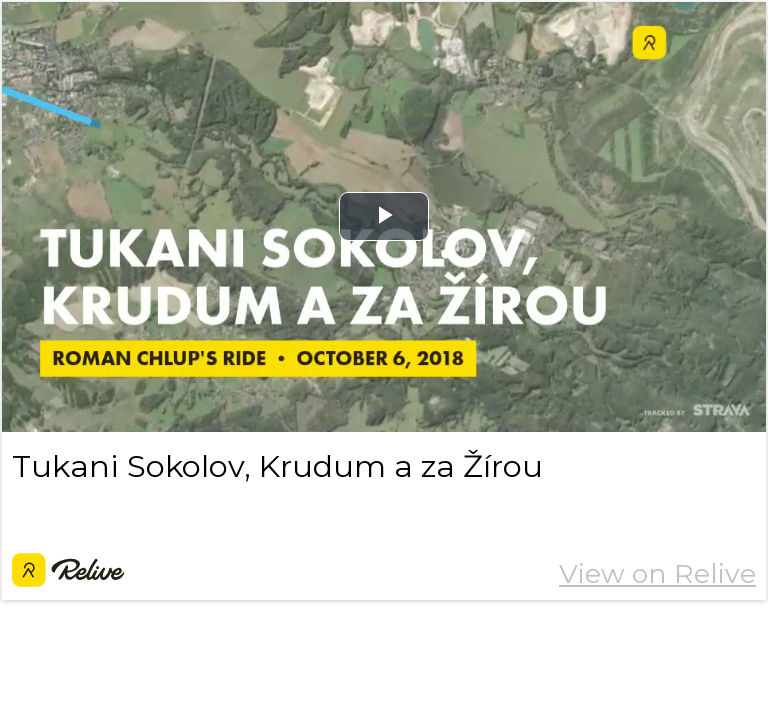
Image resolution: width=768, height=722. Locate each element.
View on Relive (657, 573)
